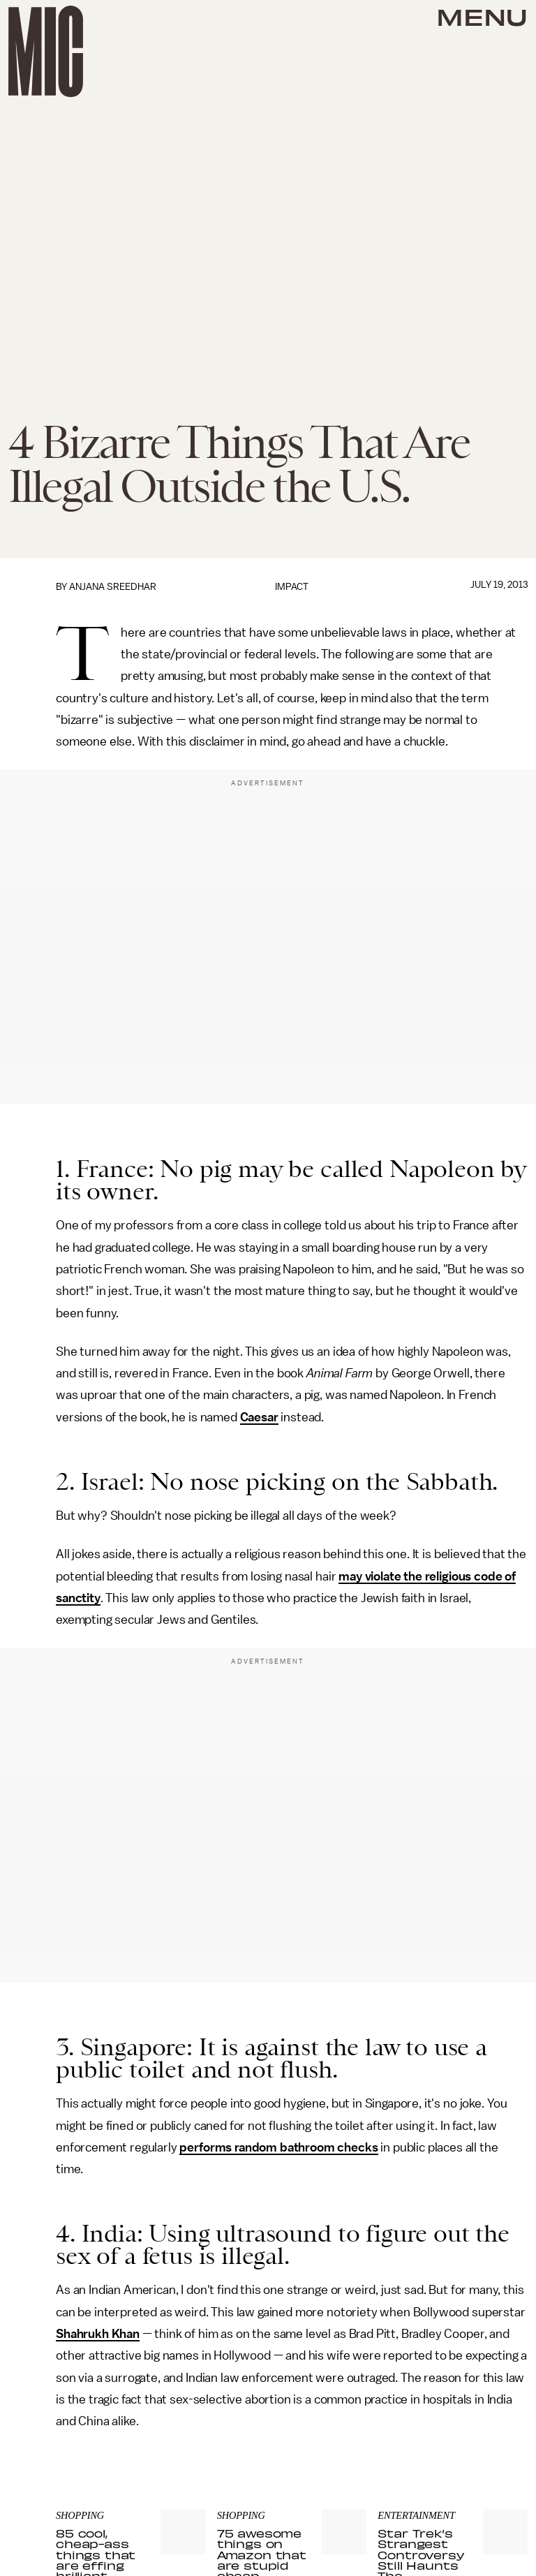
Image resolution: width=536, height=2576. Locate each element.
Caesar (259, 1417)
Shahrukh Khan (98, 2333)
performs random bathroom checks (278, 2147)
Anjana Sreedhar (112, 587)
